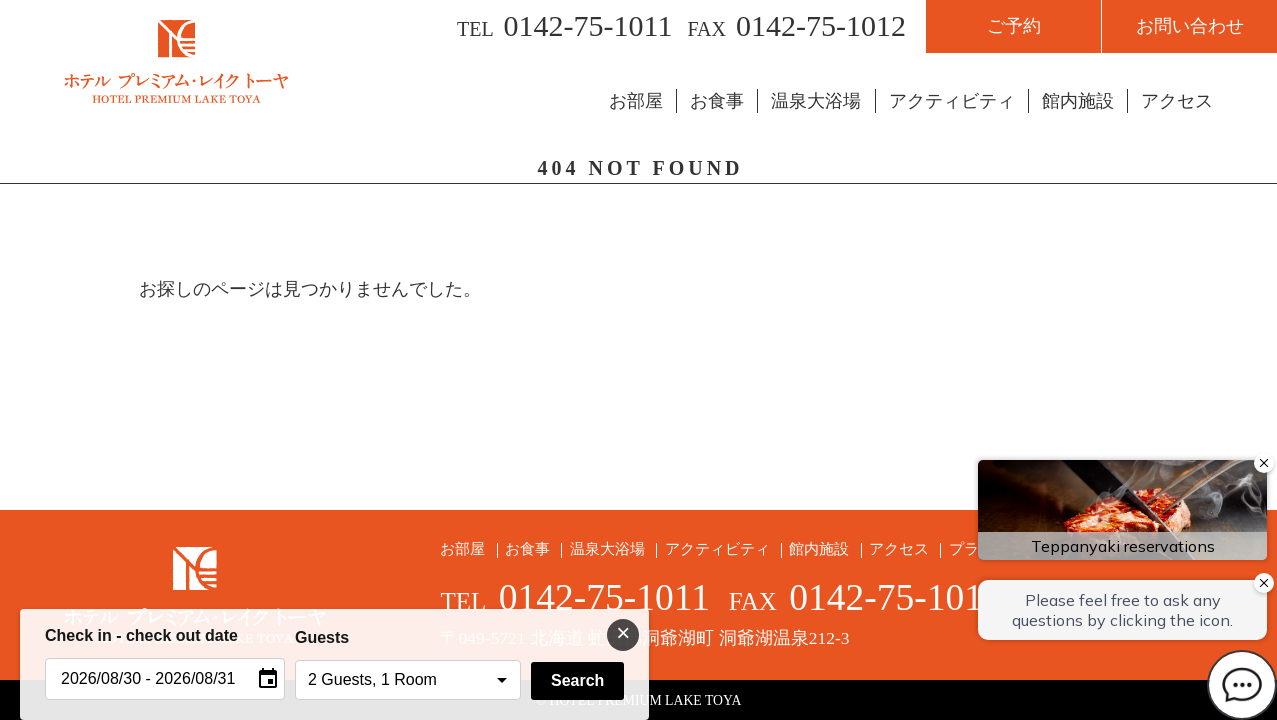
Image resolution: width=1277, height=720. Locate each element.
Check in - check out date (141, 635)
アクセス (1177, 101)
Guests (322, 637)
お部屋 (636, 101)
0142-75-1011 (588, 25)
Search (577, 680)
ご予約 (1014, 26)
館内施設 (1078, 101)
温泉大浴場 (816, 101)
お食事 (717, 101)
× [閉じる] (623, 632)
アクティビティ (952, 101)
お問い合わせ (1190, 26)
